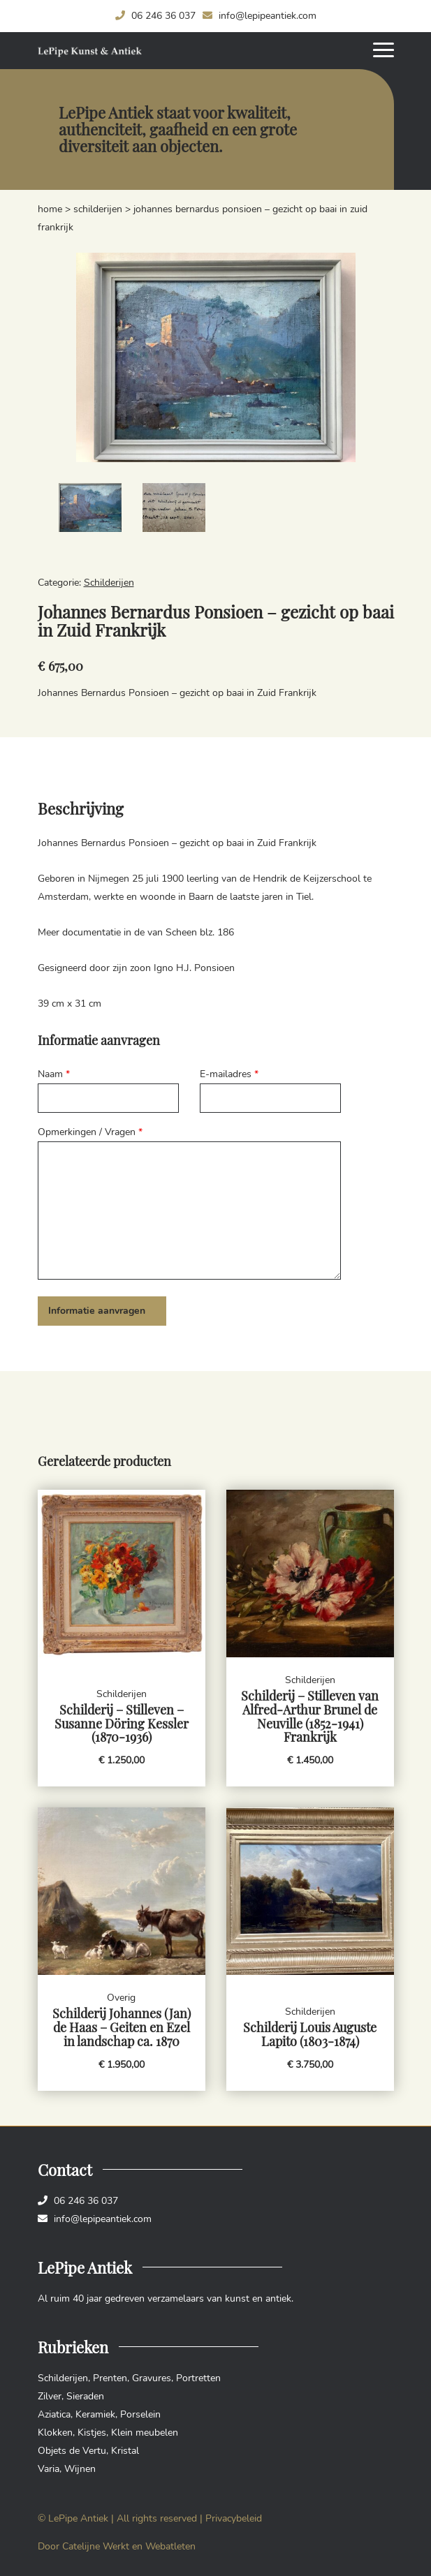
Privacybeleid (233, 2518)
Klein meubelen (144, 2432)
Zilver (49, 2396)
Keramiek (95, 2414)
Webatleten (170, 2546)
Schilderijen (97, 209)
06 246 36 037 (155, 15)
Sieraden (85, 2396)
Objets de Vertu (72, 2450)
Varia (48, 2468)
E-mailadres (229, 1074)
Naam (54, 1074)
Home (50, 209)
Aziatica (54, 2414)
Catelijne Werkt (95, 2546)
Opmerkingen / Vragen (90, 1132)
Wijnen (80, 2468)
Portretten (198, 2378)
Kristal (125, 2450)
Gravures (151, 2378)
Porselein (140, 2414)
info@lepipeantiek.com (259, 15)
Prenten (110, 2378)
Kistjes (92, 2432)
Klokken (55, 2432)
